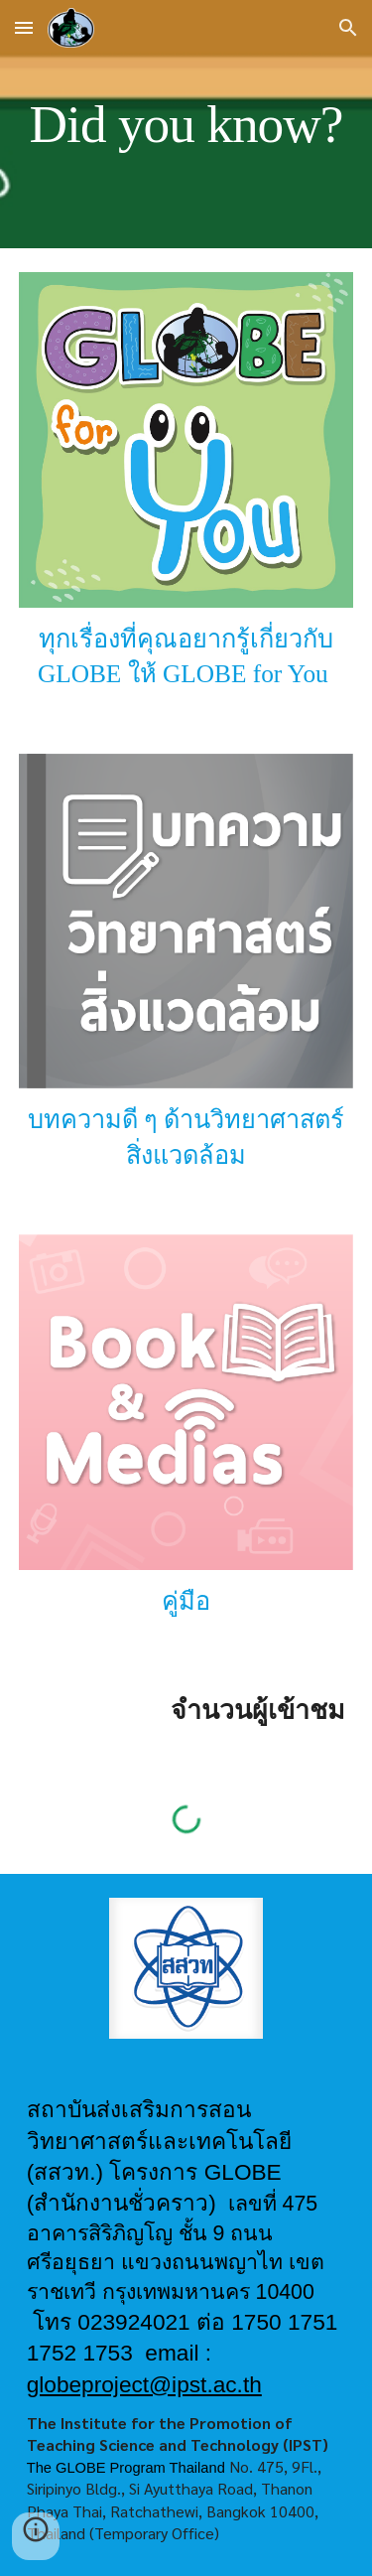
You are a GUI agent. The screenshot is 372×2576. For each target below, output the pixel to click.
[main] (186, 123)
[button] (24, 27)
